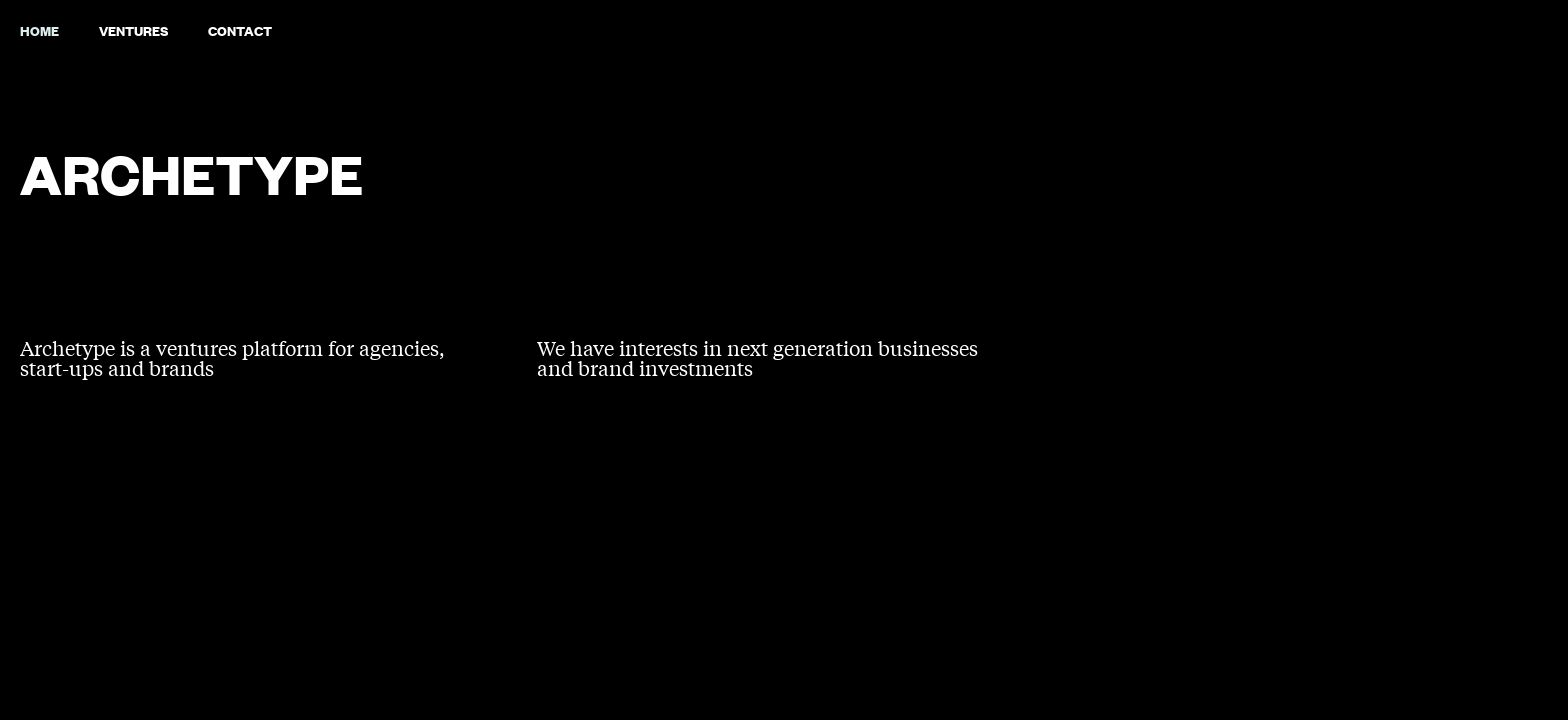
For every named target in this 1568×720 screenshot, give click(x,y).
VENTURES (133, 30)
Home (39, 30)
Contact (240, 30)
